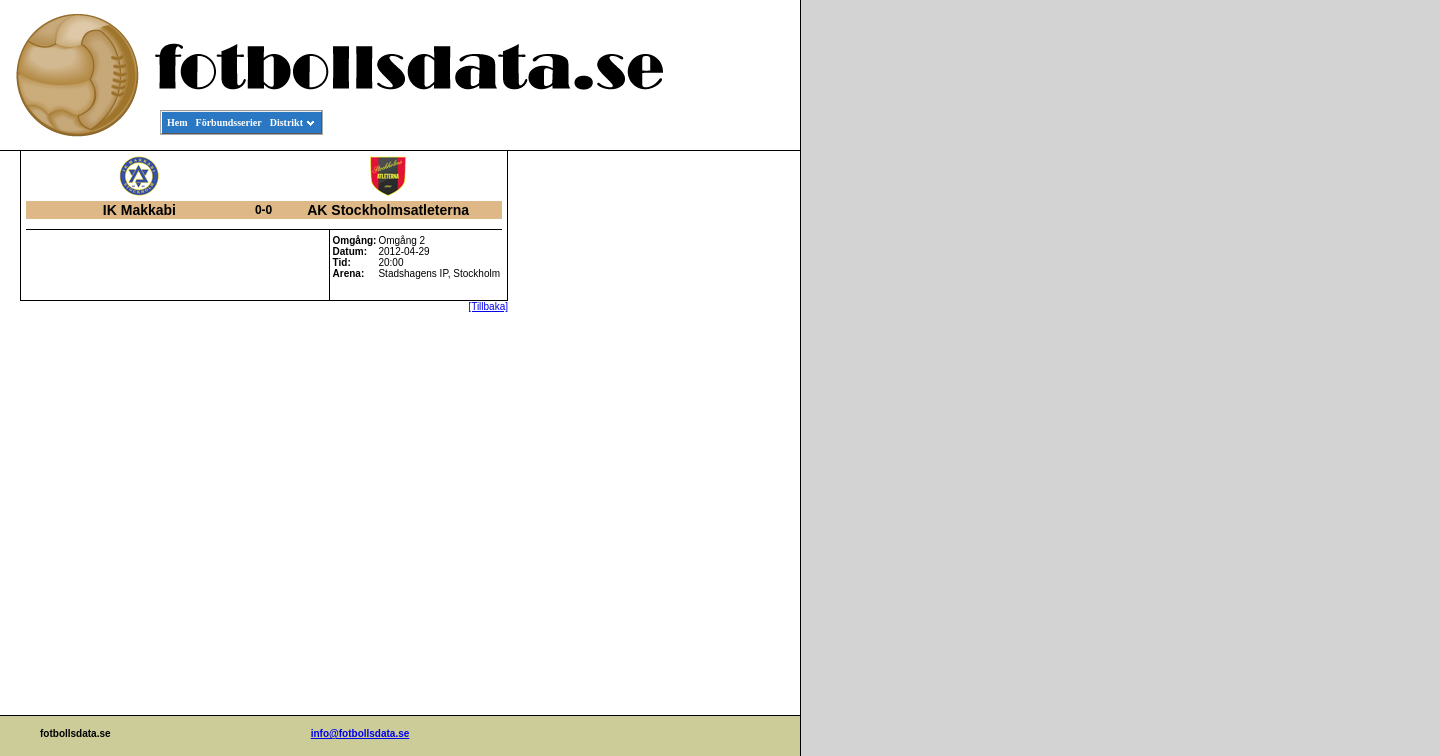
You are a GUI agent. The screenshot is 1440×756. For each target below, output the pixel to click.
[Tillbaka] (488, 306)
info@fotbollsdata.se (360, 733)
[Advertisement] (710, 456)
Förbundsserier (229, 122)
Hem (177, 122)
